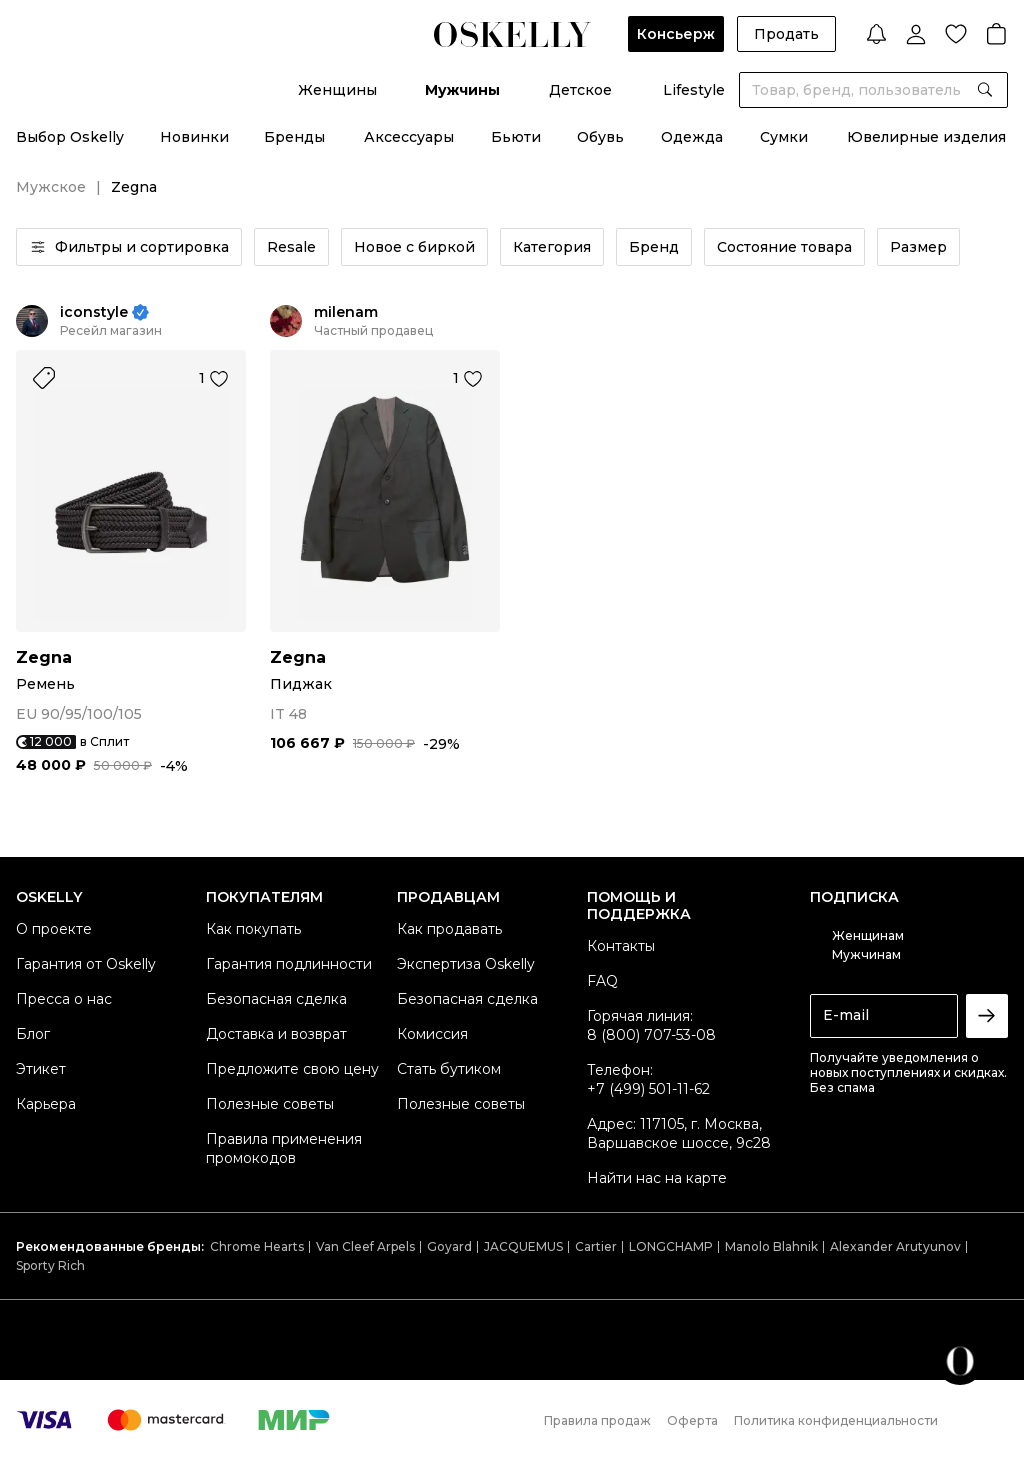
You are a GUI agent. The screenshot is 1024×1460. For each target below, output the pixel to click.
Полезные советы (270, 1104)
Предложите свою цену (292, 1069)
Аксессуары (409, 137)
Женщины (337, 90)
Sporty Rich (50, 1265)
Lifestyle (694, 90)
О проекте (54, 929)
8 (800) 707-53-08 (651, 1035)
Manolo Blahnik (771, 1246)
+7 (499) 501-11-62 (648, 1089)
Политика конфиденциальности (836, 1420)
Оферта (692, 1420)
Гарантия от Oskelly (86, 964)
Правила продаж (597, 1420)
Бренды (294, 137)
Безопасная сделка (276, 999)
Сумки (784, 137)
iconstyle (94, 312)
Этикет (41, 1069)
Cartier (596, 1246)
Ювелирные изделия (926, 137)
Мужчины (462, 90)
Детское (580, 90)
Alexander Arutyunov (895, 1246)
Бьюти (516, 137)
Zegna (44, 657)
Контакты (621, 946)
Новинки (194, 137)
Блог (33, 1034)
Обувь (600, 137)
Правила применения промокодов (284, 1148)
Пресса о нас (64, 999)
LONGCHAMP (671, 1246)
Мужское (51, 187)
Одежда (692, 137)
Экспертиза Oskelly (466, 964)
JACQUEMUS (523, 1246)
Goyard (449, 1246)
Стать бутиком (449, 1069)
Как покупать (253, 929)
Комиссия (432, 1034)
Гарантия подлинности (289, 964)
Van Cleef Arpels (365, 1246)
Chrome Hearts (257, 1246)
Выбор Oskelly (70, 137)
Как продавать (449, 929)
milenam (346, 312)
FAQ (602, 981)
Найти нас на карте (657, 1178)
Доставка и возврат (276, 1034)
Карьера (46, 1104)
